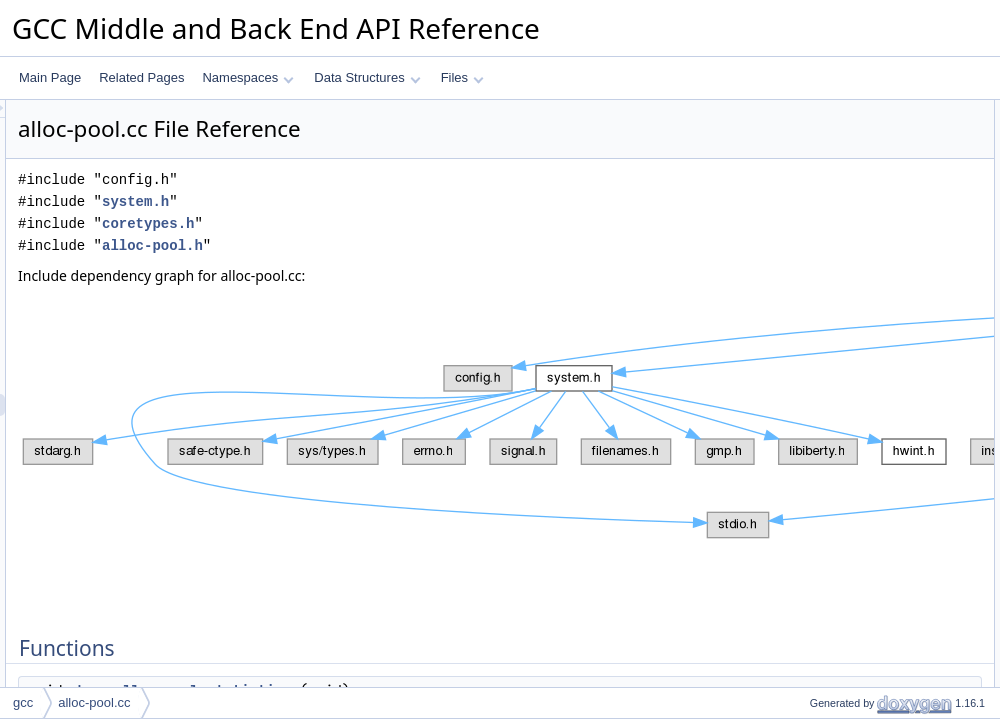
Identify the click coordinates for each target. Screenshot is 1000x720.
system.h (385, 201)
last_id (810, 177)
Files (462, 77)
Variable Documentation (840, 287)
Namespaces (247, 77)
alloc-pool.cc (94, 702)
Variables (801, 155)
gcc (23, 702)
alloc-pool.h (402, 245)
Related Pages (141, 77)
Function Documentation (842, 243)
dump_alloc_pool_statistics (864, 133)
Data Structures (367, 77)
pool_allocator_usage (850, 199)
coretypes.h (398, 223)
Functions (803, 111)
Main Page (50, 77)
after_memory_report (849, 221)
